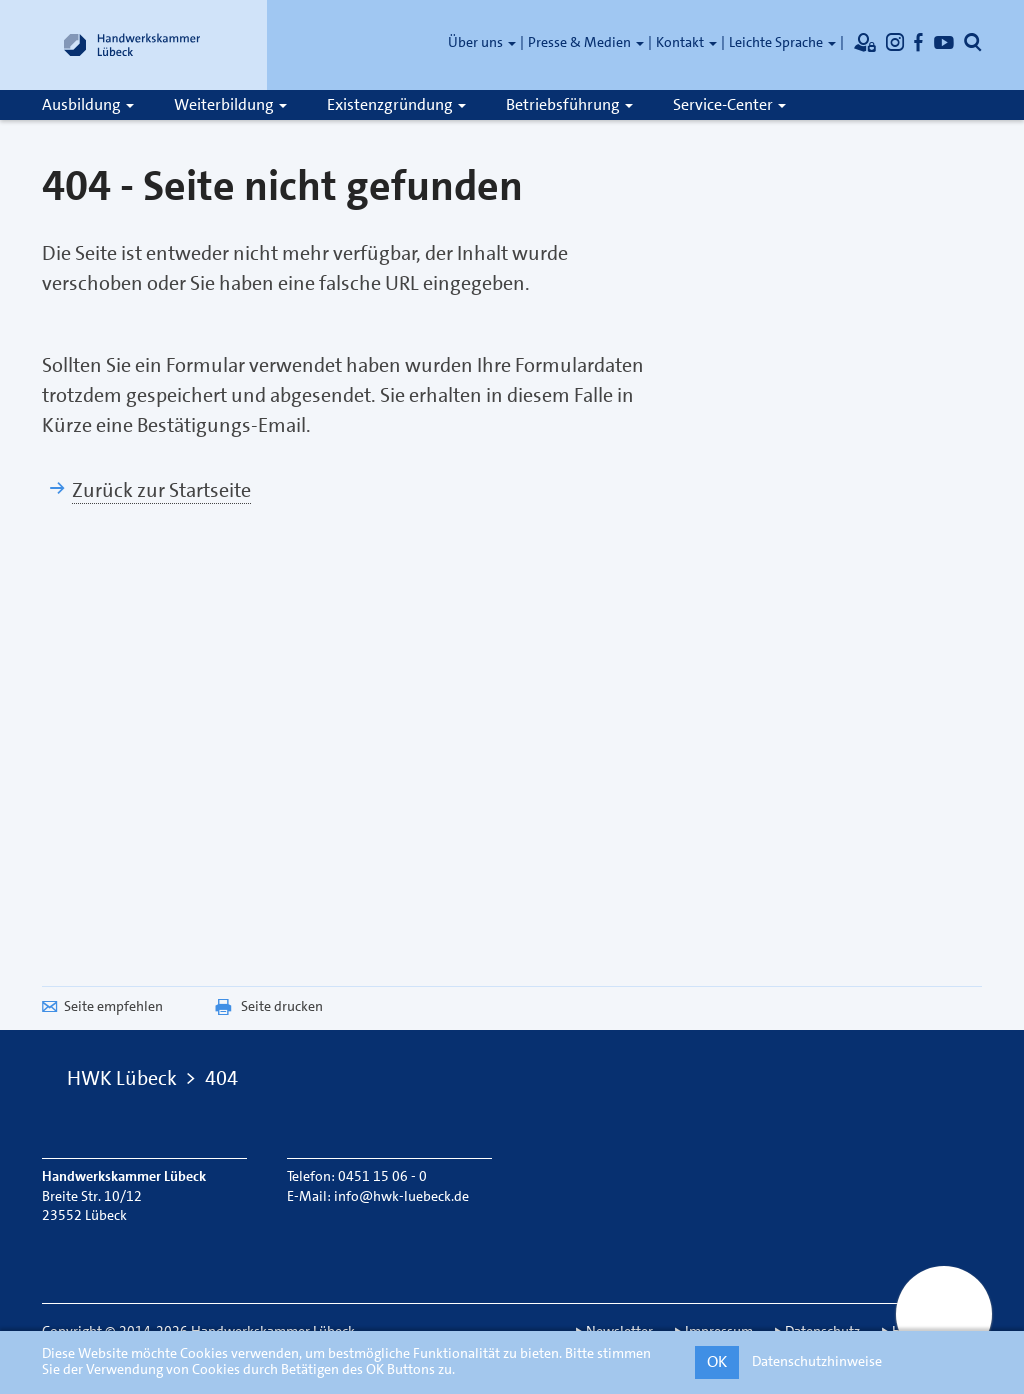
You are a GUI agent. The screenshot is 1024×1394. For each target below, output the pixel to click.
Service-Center (729, 104)
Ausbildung (88, 104)
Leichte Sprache (782, 42)
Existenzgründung (396, 104)
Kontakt (686, 42)
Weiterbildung (230, 104)
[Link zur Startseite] (132, 45)
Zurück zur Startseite (161, 490)
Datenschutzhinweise (817, 1361)
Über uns (482, 42)
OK (717, 1361)
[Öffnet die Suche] (973, 42)
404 (221, 1078)
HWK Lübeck (122, 1078)
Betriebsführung (569, 104)
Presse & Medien (586, 42)
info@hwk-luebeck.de (401, 1196)
